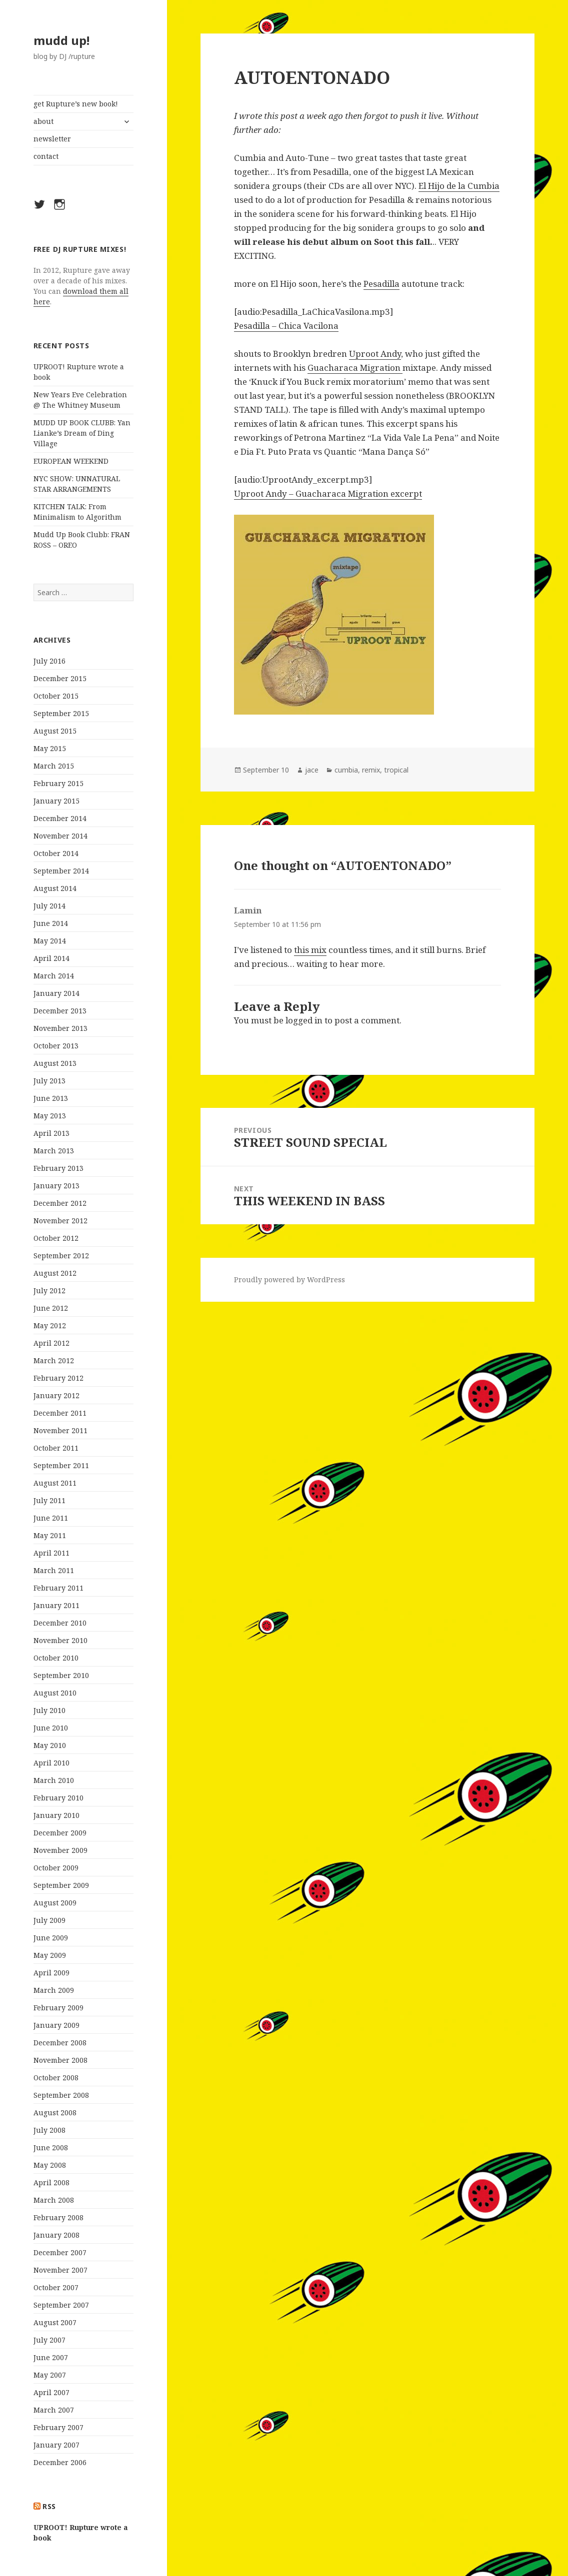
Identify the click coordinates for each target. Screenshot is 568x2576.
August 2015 (55, 731)
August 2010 (55, 1693)
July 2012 (50, 1290)
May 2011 (50, 1535)
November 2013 (61, 1028)
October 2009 (56, 1867)
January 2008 (57, 2235)
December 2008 (60, 2042)
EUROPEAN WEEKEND (71, 461)
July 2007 (50, 2340)
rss (49, 2506)
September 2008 (61, 2095)
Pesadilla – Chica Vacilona (286, 325)
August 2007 (55, 2322)
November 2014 (61, 836)
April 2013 (52, 1133)
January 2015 (57, 801)
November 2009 (61, 1850)
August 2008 (55, 2112)
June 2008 (51, 2147)
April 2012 (52, 1343)
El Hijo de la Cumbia (459, 185)
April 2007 (52, 2392)
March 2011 (54, 1570)
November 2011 (61, 1430)
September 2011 (61, 1465)
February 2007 (59, 2427)
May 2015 (50, 748)
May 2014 (50, 940)
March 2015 (54, 766)
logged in (304, 1020)
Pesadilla (382, 283)
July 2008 (50, 2130)
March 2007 (54, 2410)
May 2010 (50, 1745)
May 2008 (50, 2165)
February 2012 (59, 1378)
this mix (310, 949)
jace (311, 770)
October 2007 (56, 2287)
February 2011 (59, 1588)
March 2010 (54, 1780)
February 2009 (59, 2007)
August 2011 (55, 1483)
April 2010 (52, 1762)
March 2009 (54, 1990)
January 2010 (57, 1815)
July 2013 (50, 1080)
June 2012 (51, 1308)
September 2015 (61, 713)
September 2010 (61, 1675)
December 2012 (60, 1203)
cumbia (346, 770)
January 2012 (57, 1395)
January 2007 (57, 2445)
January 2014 (57, 993)
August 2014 (55, 888)
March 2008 (54, 2200)
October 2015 (56, 696)
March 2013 (54, 1150)
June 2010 (51, 1727)
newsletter (52, 138)
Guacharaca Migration (355, 367)
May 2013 (50, 1115)
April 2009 (52, 1972)
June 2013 (51, 1098)
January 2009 (57, 2025)
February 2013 (59, 1168)
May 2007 (50, 2375)
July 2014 (50, 905)
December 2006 (60, 2462)
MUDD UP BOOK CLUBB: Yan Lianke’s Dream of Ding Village (82, 433)
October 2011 (56, 1448)
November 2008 (61, 2060)
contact (46, 156)
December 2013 (60, 1010)
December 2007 (60, 2252)
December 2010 (60, 1623)
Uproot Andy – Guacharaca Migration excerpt (328, 493)
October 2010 (56, 1658)
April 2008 (52, 2182)
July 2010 (50, 1710)
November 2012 (61, 1220)
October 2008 (56, 2077)
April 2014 (52, 958)
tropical (396, 770)
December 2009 (60, 1832)
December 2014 (60, 818)
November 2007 (61, 2270)
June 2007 (51, 2357)
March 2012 (54, 1360)
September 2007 (61, 2305)
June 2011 (51, 1518)
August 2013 (55, 1063)
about (44, 121)
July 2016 (50, 661)
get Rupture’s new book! (76, 103)
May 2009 (50, 1955)
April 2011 (52, 1553)
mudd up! (62, 40)
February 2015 (59, 783)
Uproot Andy (375, 353)
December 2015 (60, 678)
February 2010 (59, 1797)
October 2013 (56, 1045)
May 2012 (50, 1325)
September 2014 (61, 870)
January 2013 (57, 1185)
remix (371, 770)
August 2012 (55, 1273)
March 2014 (54, 975)
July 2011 (50, 1500)
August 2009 (55, 1902)
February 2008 (59, 2217)
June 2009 (51, 1937)
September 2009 (61, 1885)
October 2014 (56, 853)
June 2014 (51, 923)
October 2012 (56, 1238)
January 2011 (57, 1605)
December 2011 (60, 1413)
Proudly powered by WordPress (289, 1279)
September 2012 (61, 1255)
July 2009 (50, 1920)
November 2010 (61, 1640)
